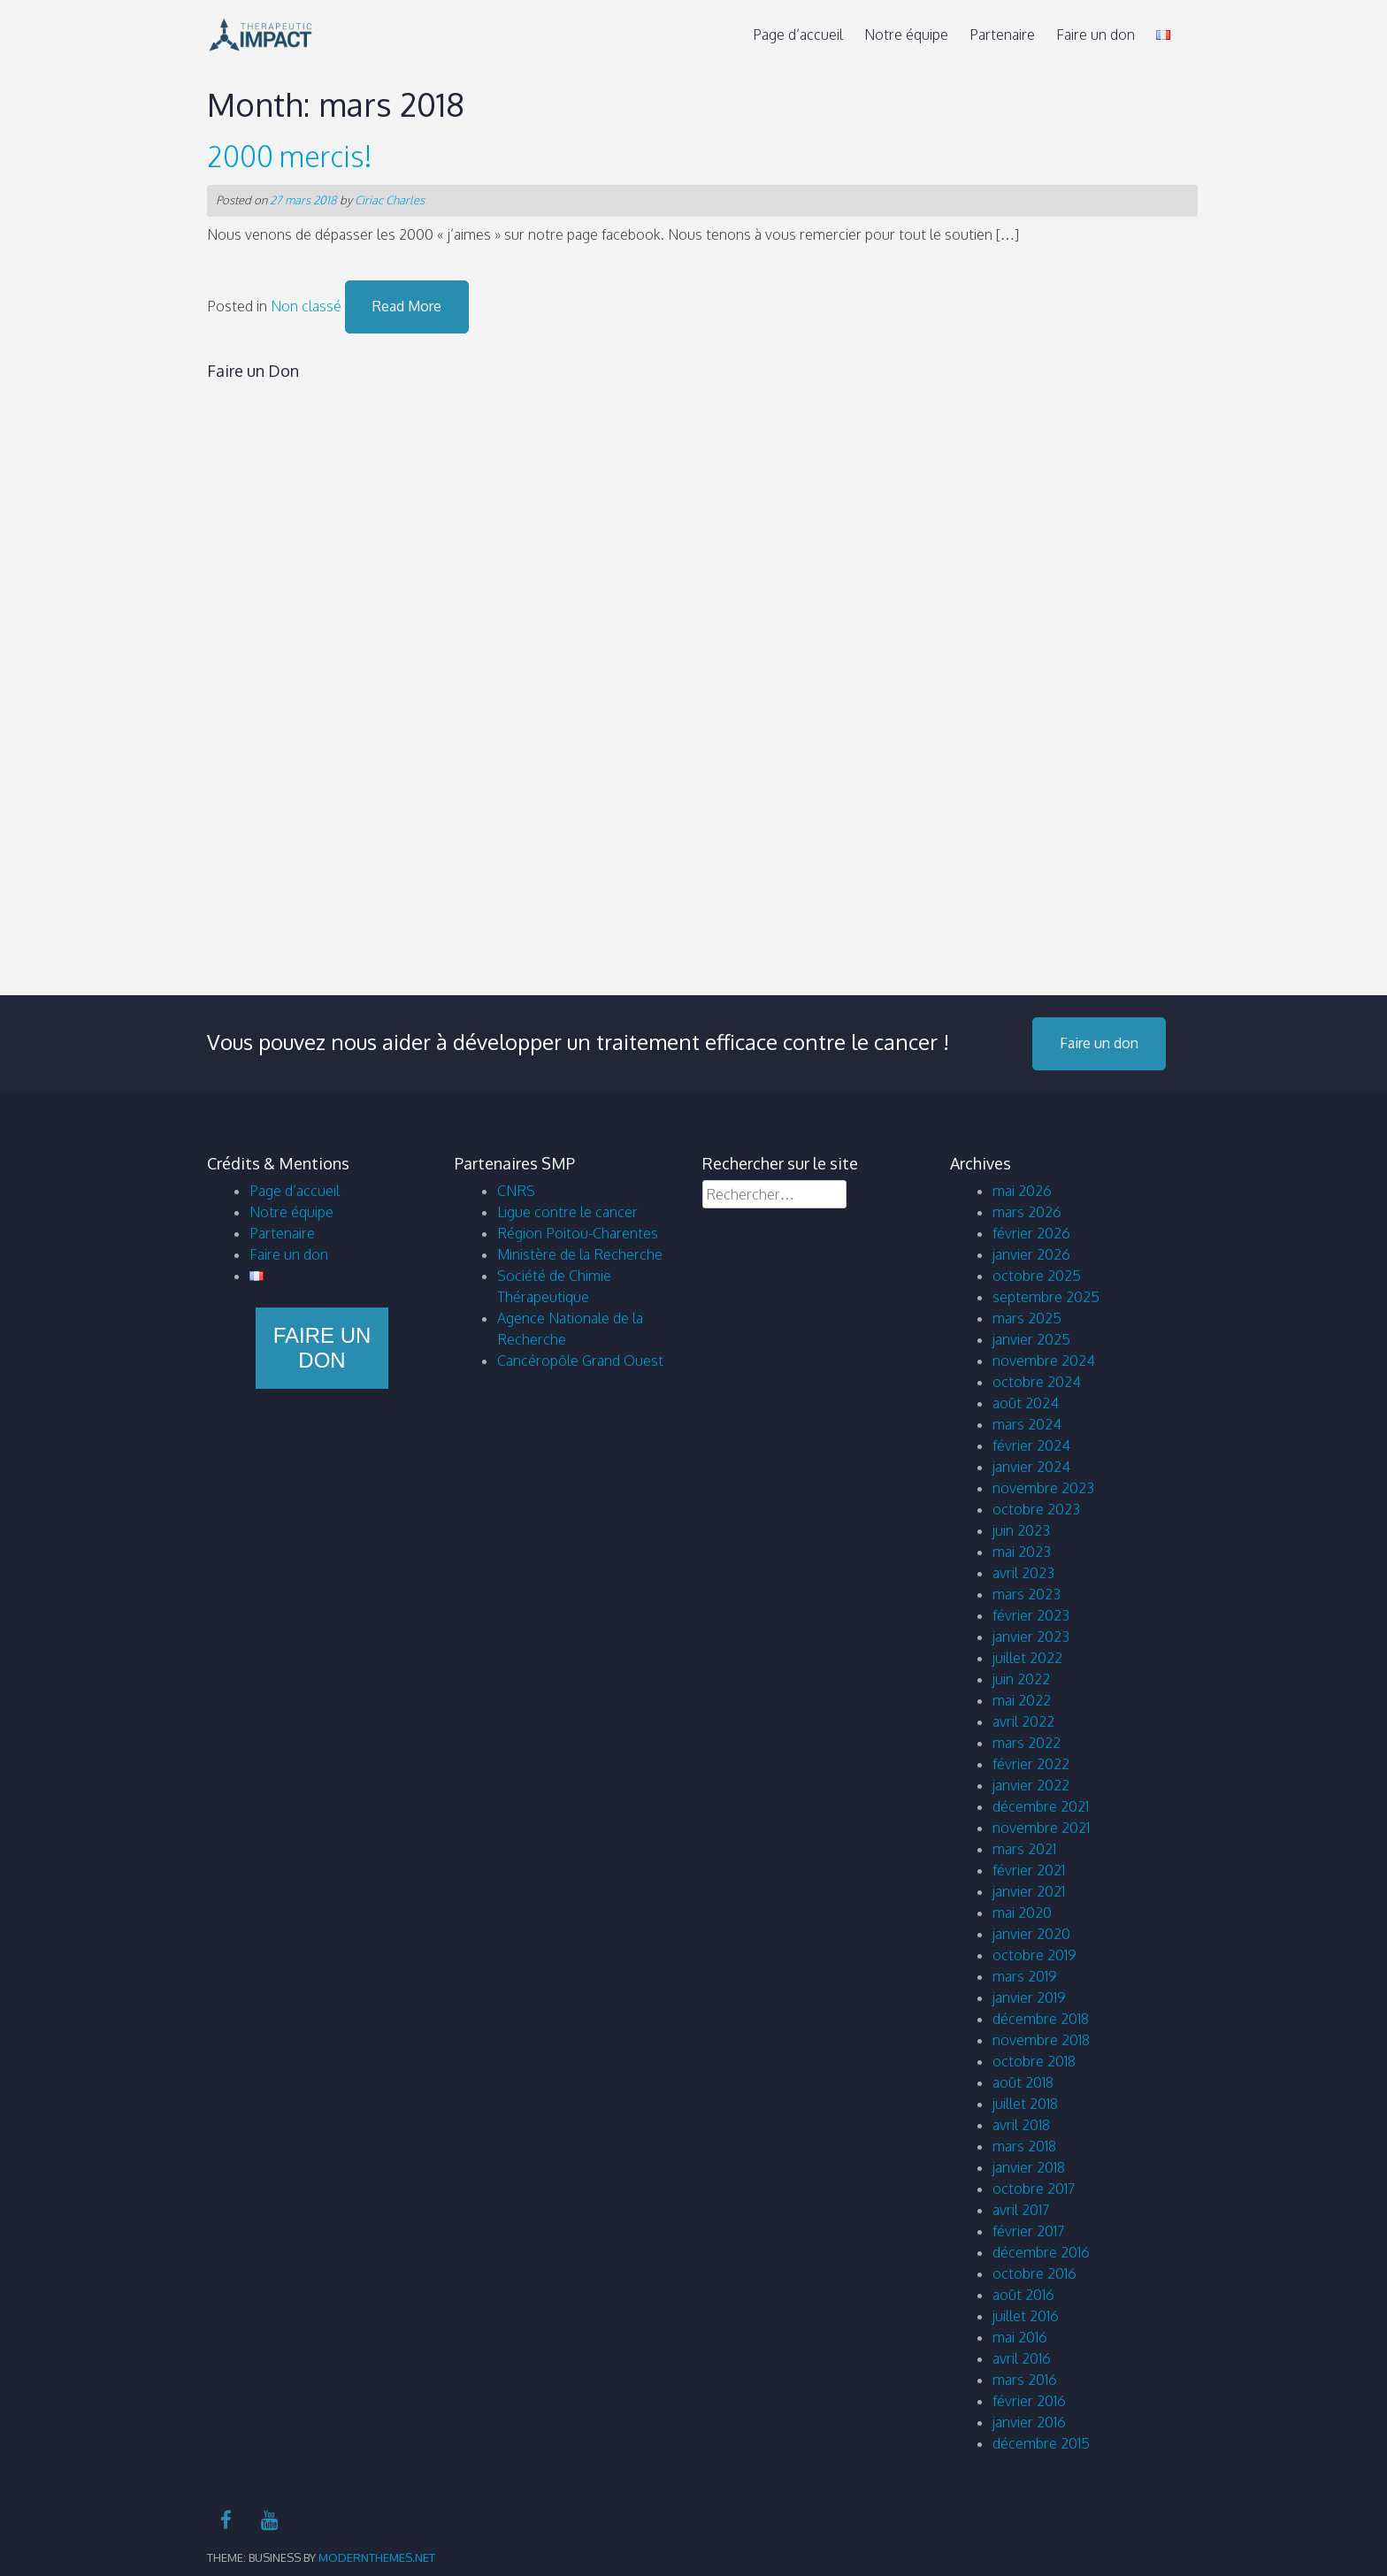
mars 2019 (1024, 1976)
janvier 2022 (1030, 1785)
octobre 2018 (1034, 2061)
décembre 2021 (1040, 1806)
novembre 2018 (1041, 2040)
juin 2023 (1021, 1530)
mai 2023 (1021, 1551)
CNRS (516, 1191)
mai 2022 (1021, 1700)
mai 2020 (1022, 1912)
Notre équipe (906, 34)
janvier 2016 (1029, 2422)
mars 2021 (1024, 1849)
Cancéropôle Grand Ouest (580, 1360)
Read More (406, 306)
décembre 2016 (1041, 2252)
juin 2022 (1021, 1679)
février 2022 (1030, 1764)
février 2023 (1030, 1615)
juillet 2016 (1025, 2316)
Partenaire (1002, 34)
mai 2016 (1019, 2337)
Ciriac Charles (390, 200)
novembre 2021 (1041, 1827)
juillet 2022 (1027, 1658)
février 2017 (1028, 2231)
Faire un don (1095, 34)
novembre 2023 (1043, 1488)
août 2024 (1025, 1403)
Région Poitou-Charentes (577, 1233)
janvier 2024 (1031, 1467)
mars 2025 (1026, 1318)
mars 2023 (1026, 1594)
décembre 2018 (1040, 2019)
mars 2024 (1026, 1424)
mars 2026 (1026, 1212)
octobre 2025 (1036, 1275)
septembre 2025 (1046, 1297)
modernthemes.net (376, 2557)
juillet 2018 (1025, 2103)
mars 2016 (1024, 2379)
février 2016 (1029, 2401)
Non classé (306, 306)
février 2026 (1031, 1233)
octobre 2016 (1034, 2273)
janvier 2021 (1028, 1891)
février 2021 (1028, 1870)
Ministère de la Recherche (580, 1254)
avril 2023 (1023, 1573)
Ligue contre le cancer (567, 1212)
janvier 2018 (1028, 2167)
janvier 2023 (1030, 1636)
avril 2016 (1021, 2358)
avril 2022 (1023, 1721)
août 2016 (1023, 2295)
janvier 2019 (1029, 1997)
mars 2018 (1024, 2146)
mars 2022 (1026, 1743)
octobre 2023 (1036, 1509)
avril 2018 (1021, 2125)
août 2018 (1023, 2082)
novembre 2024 (1043, 1360)
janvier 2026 (1031, 1254)
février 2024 (1031, 1445)
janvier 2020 (1031, 1934)
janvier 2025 (1031, 1339)
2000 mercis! (289, 156)
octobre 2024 (1036, 1382)
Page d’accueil (798, 34)
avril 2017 (1020, 2210)
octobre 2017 (1033, 2188)
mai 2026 (1022, 1191)
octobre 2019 (1034, 1955)
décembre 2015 (1041, 2443)
